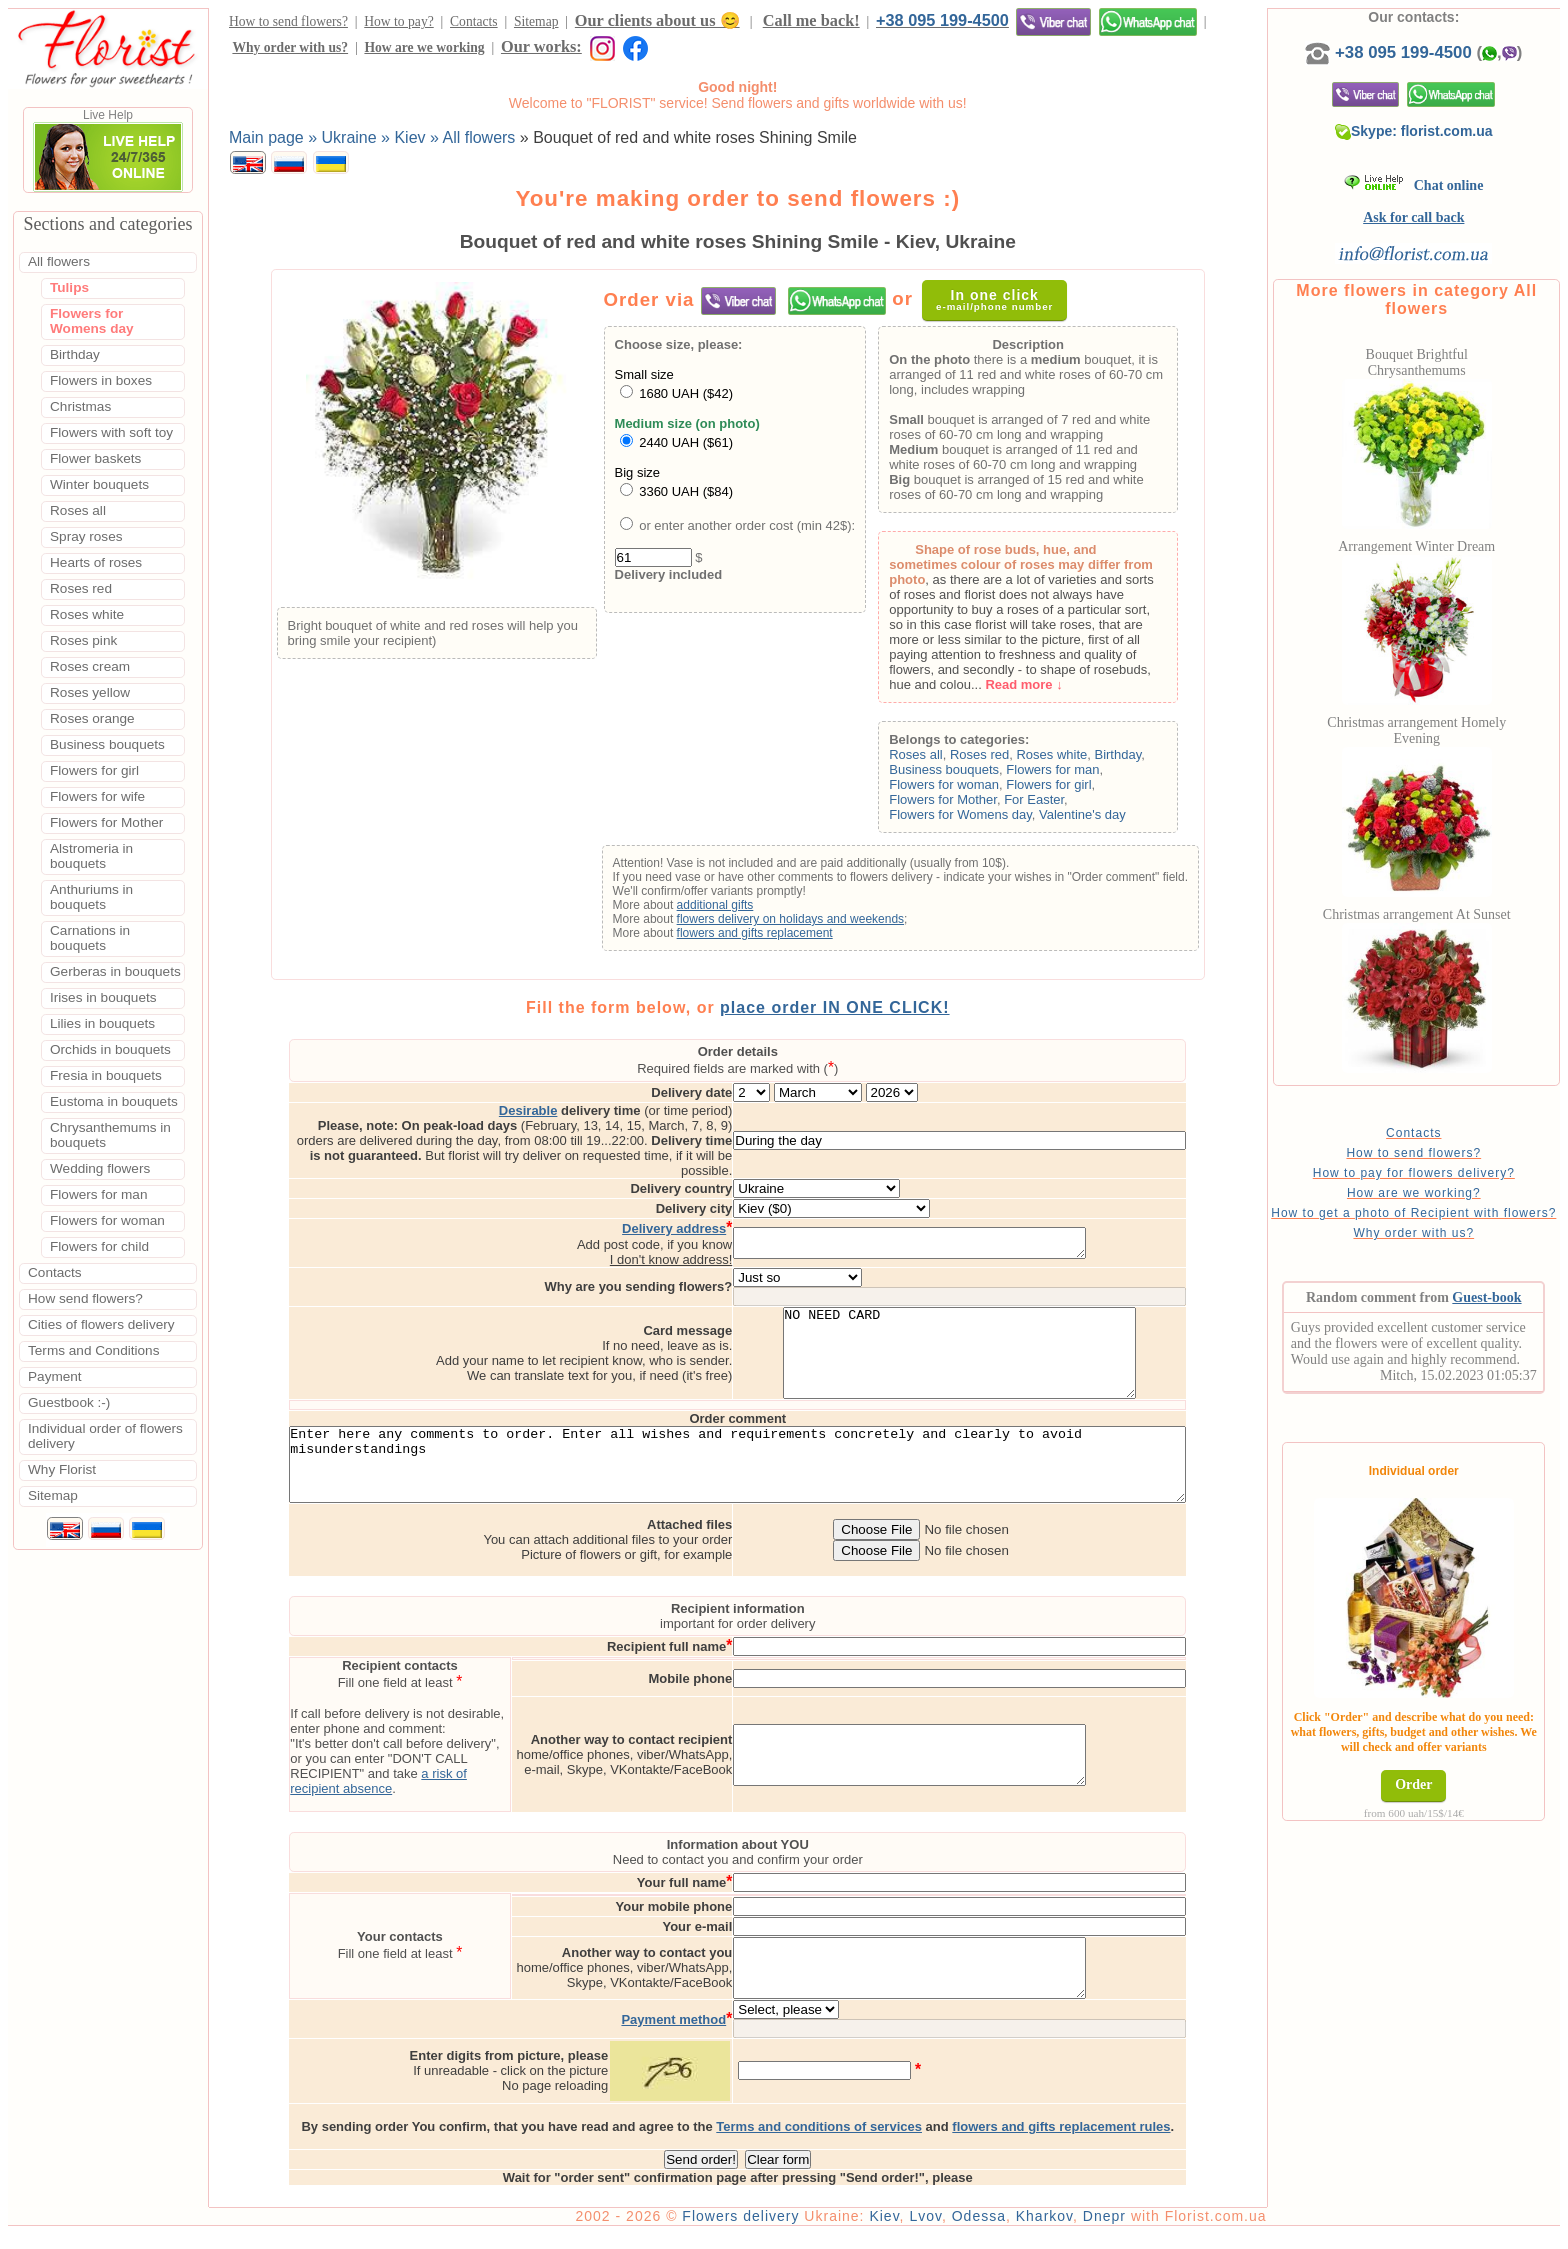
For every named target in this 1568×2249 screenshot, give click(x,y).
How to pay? (398, 21)
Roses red (984, 754)
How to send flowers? (288, 21)
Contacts (474, 21)
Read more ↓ (1029, 684)
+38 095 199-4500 (942, 20)
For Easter (1040, 799)
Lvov (936, 2231)
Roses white (1057, 754)
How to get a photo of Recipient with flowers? (1419, 1236)
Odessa (990, 2231)
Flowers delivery (751, 2231)
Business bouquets (950, 769)
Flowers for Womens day (966, 814)
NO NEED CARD (1020, 1347)
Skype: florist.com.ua (1419, 131)
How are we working (424, 47)
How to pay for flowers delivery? (1419, 1189)
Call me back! (811, 20)
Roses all (921, 754)
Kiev (895, 2231)
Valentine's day (1087, 814)
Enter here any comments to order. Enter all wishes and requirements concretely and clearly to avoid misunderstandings (743, 1475)
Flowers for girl (1054, 784)
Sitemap (536, 21)
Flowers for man (1058, 769)
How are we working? (1419, 1209)
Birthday (1123, 754)
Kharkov (1055, 2231)
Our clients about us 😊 (657, 20)
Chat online (1419, 185)
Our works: (541, 46)
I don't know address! (731, 1244)
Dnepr (1115, 2231)
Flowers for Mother (949, 799)
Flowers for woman (950, 784)
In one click (1000, 299)
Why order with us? (290, 47)
